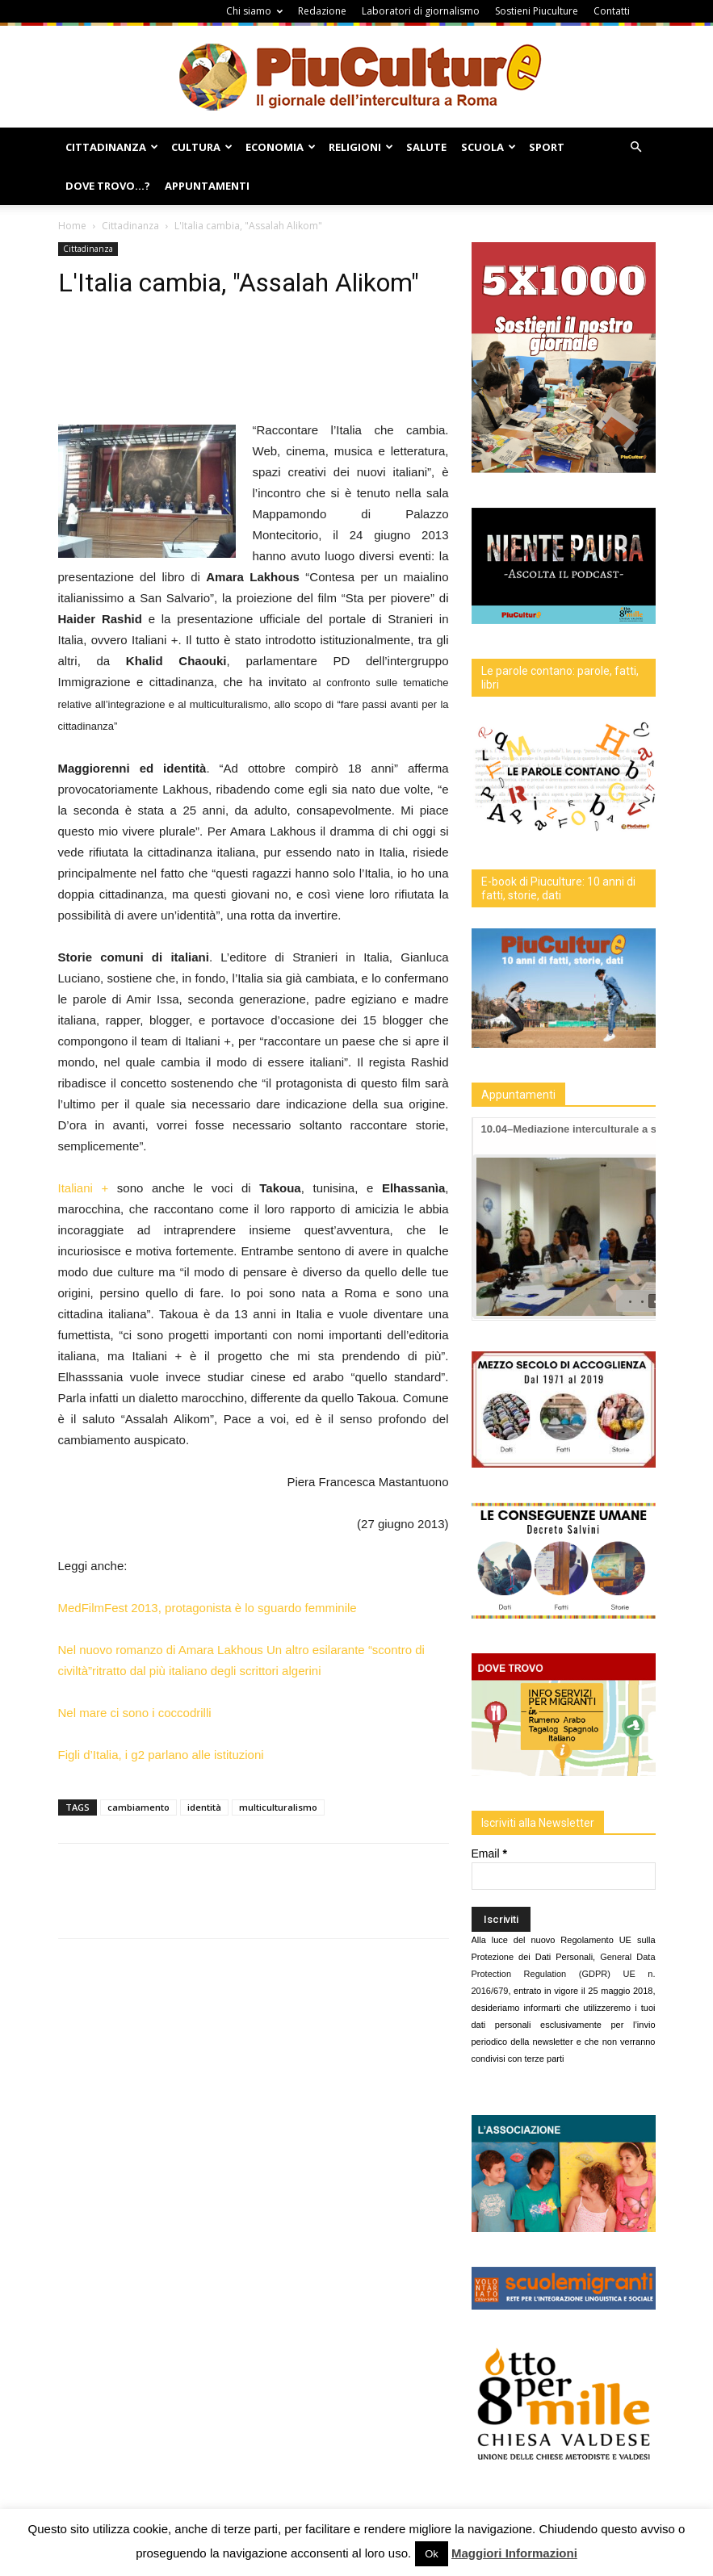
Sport (546, 147)
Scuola (488, 147)
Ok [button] (431, 2554)
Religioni (361, 147)
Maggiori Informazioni (514, 2553)
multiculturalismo (278, 1807)
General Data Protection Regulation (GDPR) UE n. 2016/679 (564, 1974)
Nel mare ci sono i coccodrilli (135, 1712)
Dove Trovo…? (107, 185)
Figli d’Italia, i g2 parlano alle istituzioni (161, 1754)
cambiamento (138, 1807)
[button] (636, 147)
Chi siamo (254, 11)
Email (489, 1853)
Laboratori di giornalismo (421, 11)
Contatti (611, 11)
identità (204, 1807)
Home (72, 225)
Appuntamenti (207, 185)
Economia (280, 147)
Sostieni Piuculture (536, 11)
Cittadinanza (111, 147)
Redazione (322, 11)
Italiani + (87, 1188)
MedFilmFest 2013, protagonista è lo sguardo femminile (207, 1608)
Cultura (202, 147)
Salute (426, 147)
